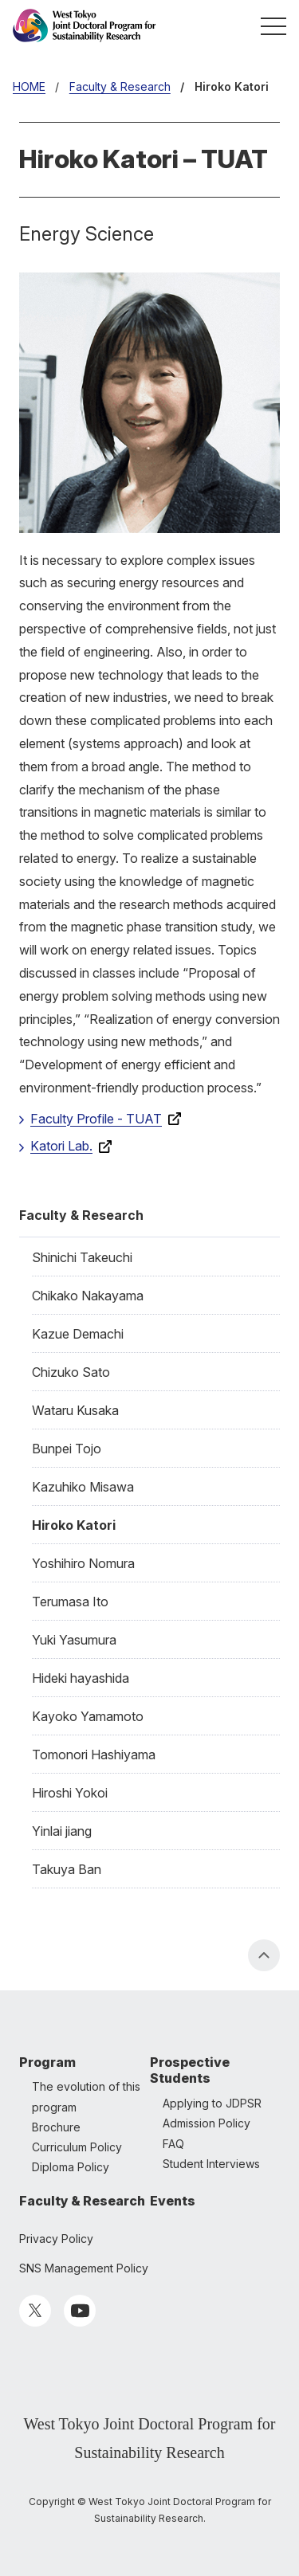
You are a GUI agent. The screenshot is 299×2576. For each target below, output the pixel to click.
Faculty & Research (81, 1215)
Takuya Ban (66, 1869)
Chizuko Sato (71, 1372)
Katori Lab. (61, 1146)
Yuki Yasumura (74, 1640)
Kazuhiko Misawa (83, 1487)
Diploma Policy (70, 2167)
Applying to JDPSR (212, 2103)
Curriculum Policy (77, 2147)
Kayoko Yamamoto (88, 1716)
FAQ (173, 2144)
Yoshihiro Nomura (83, 1563)
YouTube (80, 2311)
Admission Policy (206, 2123)
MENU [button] (273, 25)
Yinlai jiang (62, 1831)
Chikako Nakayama (88, 1296)
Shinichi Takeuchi (82, 1257)
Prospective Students (190, 2070)
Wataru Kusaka (75, 1410)
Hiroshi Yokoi (70, 1793)
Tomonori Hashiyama (93, 1754)
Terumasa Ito (70, 1602)
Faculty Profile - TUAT (96, 1119)
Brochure (56, 2127)
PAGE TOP (264, 1955)
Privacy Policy (56, 2238)
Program (47, 2062)
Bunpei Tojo (66, 1449)
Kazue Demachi (78, 1334)
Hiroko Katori (74, 1525)
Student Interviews (211, 2163)
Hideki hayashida (80, 1678)
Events (172, 2201)
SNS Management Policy (83, 2268)
